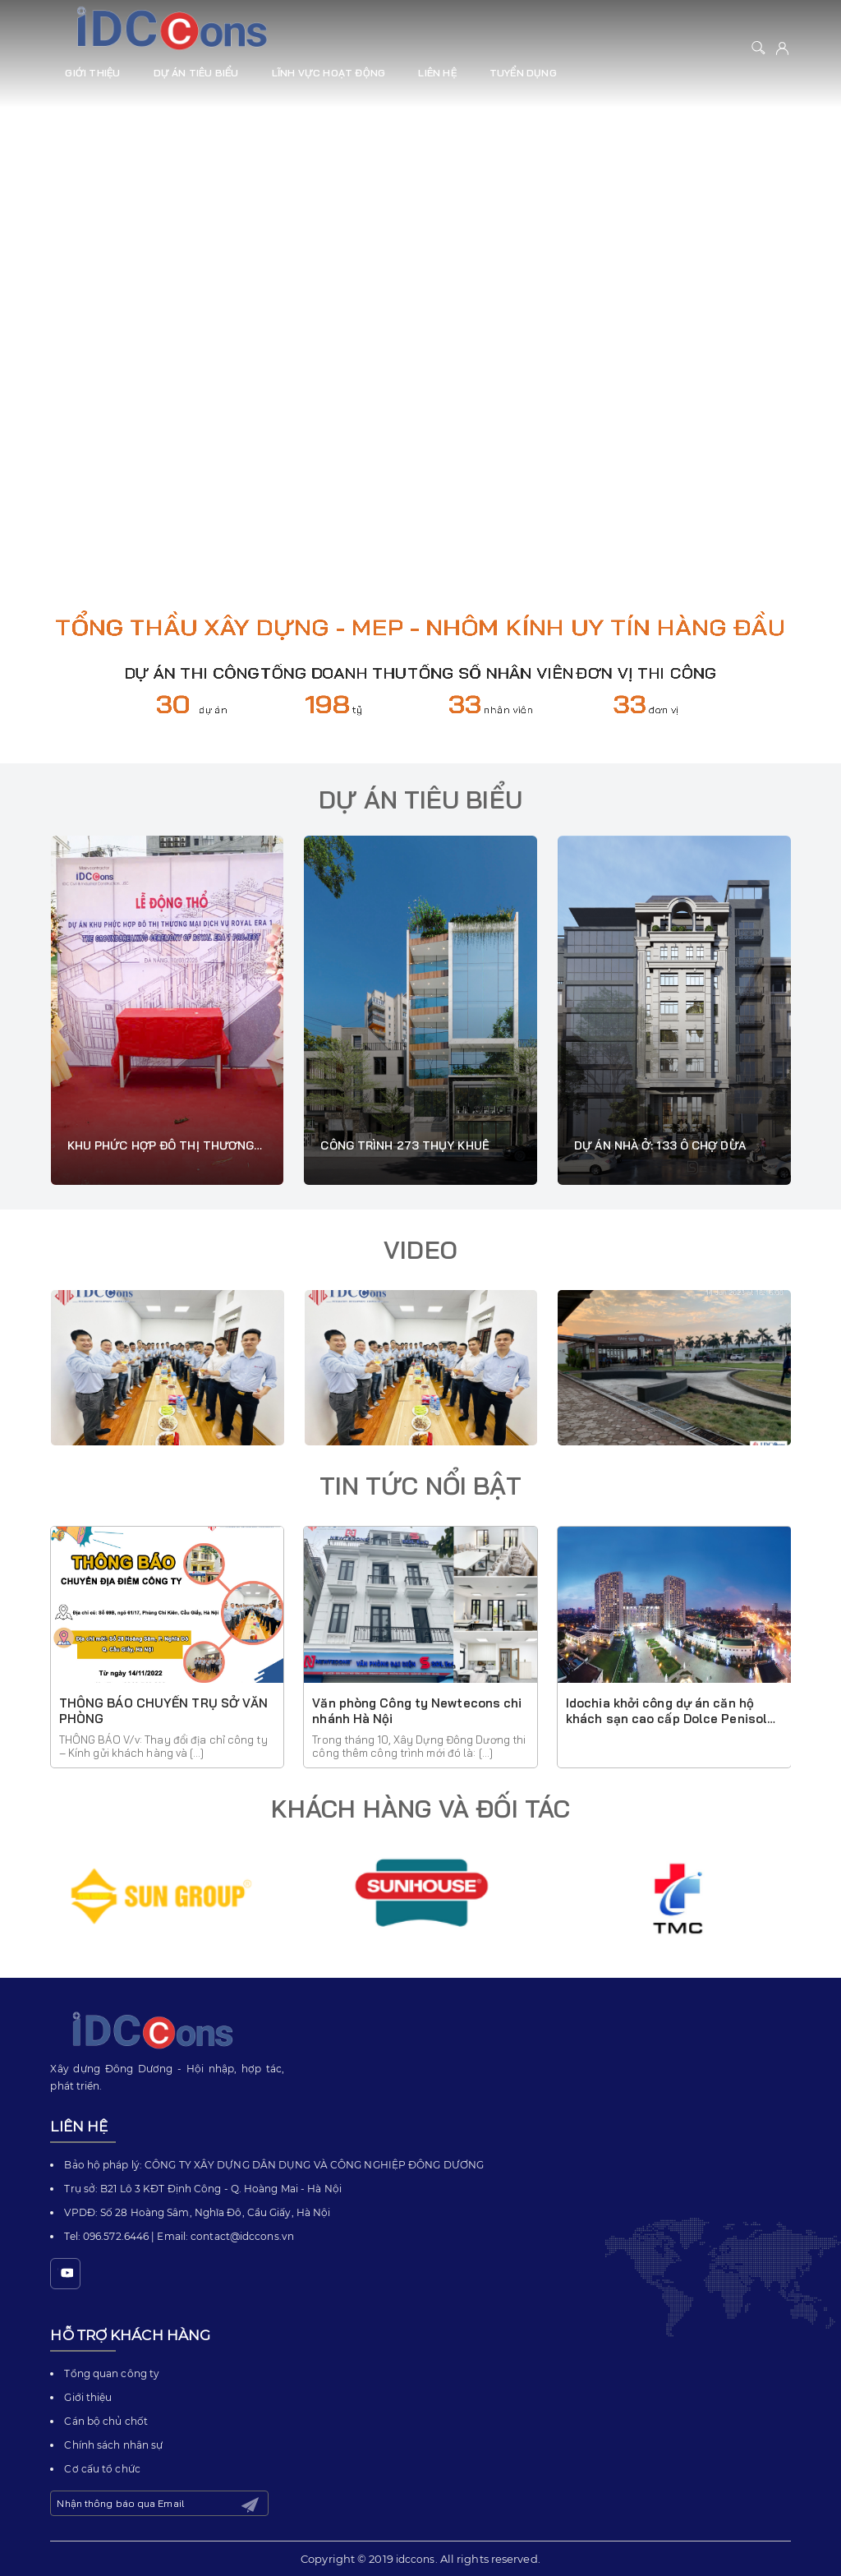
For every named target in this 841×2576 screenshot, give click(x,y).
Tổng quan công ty (111, 2373)
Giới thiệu (92, 73)
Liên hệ (437, 73)
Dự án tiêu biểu (196, 73)
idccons (415, 2559)
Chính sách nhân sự (113, 2445)
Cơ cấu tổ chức (102, 2469)
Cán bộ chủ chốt (106, 2421)
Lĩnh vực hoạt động (329, 73)
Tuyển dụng (523, 73)
